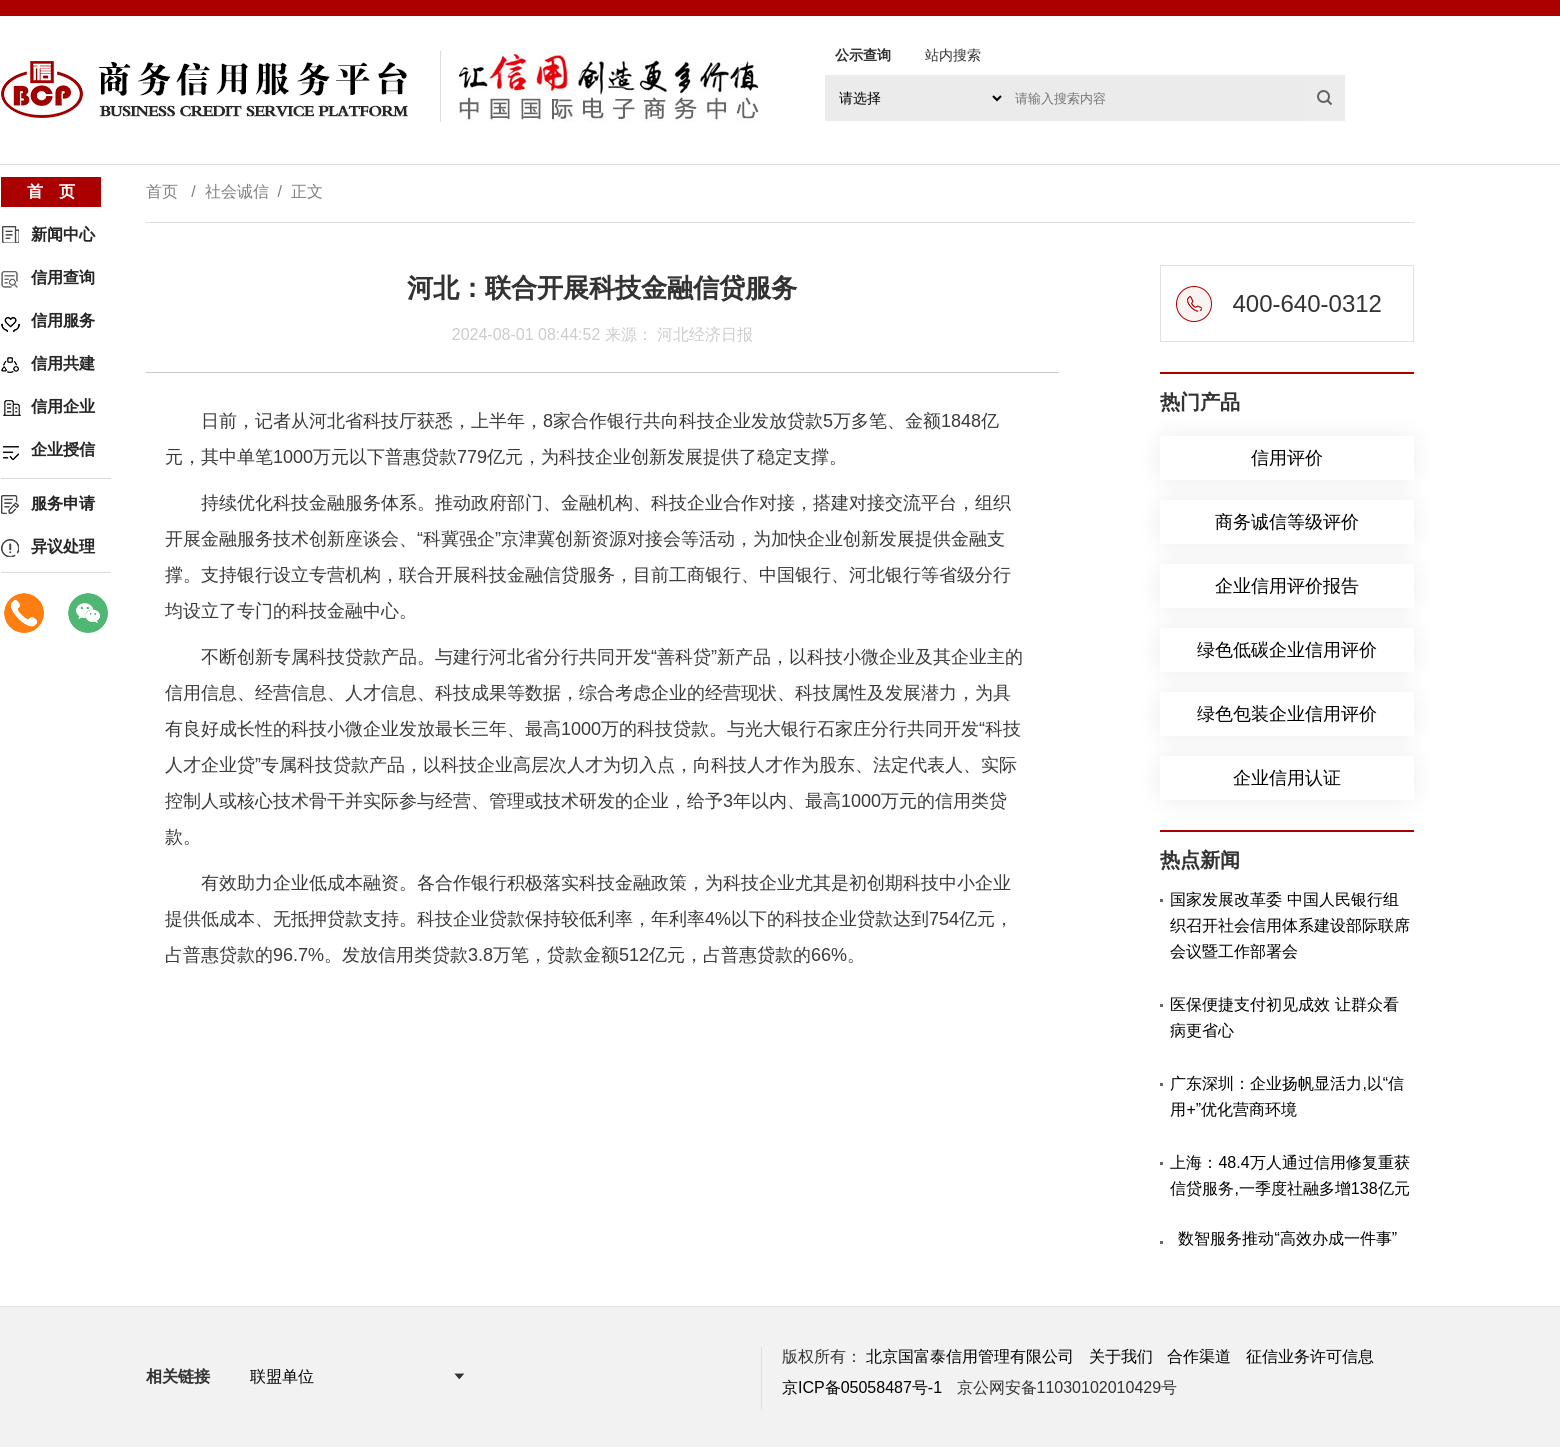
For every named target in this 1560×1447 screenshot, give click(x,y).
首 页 (51, 191)
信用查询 (63, 277)
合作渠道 (1199, 1356)
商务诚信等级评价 (1287, 522)
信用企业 (63, 406)
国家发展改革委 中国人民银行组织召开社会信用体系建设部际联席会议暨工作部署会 (1290, 925)
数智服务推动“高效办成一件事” (1287, 1238)
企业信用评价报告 (1287, 586)
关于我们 (1121, 1356)
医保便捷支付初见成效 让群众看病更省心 (1284, 1017)
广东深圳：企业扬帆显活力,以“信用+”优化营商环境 (1287, 1096)
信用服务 (63, 320)
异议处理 (63, 546)
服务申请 (63, 503)
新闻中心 (63, 234)
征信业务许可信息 (1310, 1356)
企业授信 (63, 449)
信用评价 (1287, 458)
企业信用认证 (1287, 778)
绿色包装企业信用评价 (1287, 714)
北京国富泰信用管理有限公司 (970, 1356)
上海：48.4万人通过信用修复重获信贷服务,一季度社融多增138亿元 (1289, 1175)
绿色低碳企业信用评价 (1287, 650)
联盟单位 (282, 1376)
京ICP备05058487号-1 (862, 1387)
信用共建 (63, 363)
